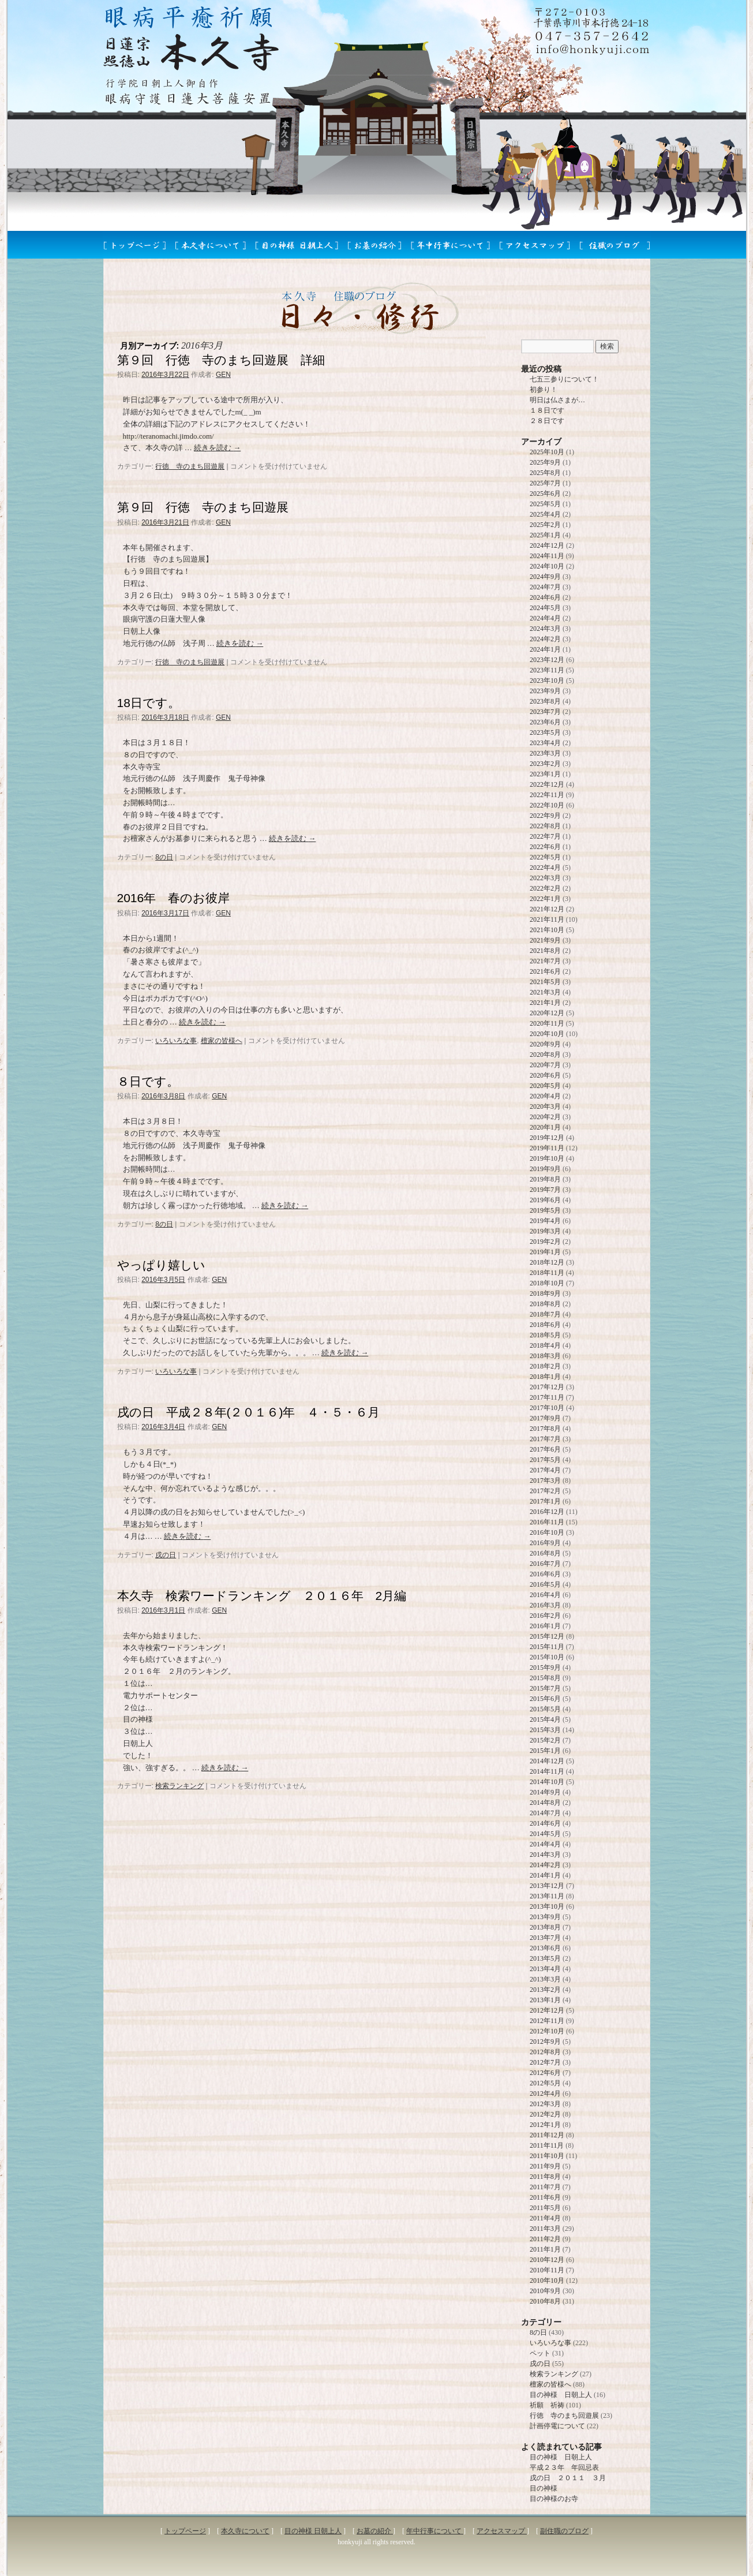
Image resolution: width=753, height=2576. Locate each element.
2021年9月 (545, 940)
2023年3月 (545, 753)
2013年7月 (545, 1938)
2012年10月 (547, 2031)
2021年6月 (545, 971)
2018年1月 (545, 1377)
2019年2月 (545, 1241)
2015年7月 (545, 1688)
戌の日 (165, 1555)
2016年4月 (545, 1595)
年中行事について (434, 2531)
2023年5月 (545, 732)
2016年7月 (545, 1564)
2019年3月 (545, 1231)
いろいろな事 (176, 1041)
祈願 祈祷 (547, 2405)
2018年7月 (545, 1314)
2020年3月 (545, 1106)
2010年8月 (545, 2301)
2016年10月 (547, 1532)
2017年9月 (545, 1418)
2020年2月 (545, 1117)
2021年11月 (547, 919)
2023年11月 (547, 670)
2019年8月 (545, 1179)
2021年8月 (545, 951)
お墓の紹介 (375, 2531)
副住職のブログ (564, 2531)
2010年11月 (547, 2270)
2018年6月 (545, 1325)
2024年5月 (545, 608)
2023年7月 (545, 712)
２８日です (547, 421)
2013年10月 (547, 1906)
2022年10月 (547, 805)
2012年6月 (545, 2073)
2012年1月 (545, 2125)
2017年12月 (547, 1387)
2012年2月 (545, 2114)
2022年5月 (545, 857)
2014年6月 (545, 1823)
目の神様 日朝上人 (561, 2395)
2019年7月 (545, 1190)
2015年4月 (545, 1719)
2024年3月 (545, 629)
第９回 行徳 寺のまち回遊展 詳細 (221, 360)
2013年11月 (547, 1896)
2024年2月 (545, 639)
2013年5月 (545, 1958)
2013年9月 (545, 1917)
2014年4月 (545, 1844)
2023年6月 (545, 722)
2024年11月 (547, 556)
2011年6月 (545, 2197)
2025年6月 (545, 493)
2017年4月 (545, 1470)
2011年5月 (545, 2208)
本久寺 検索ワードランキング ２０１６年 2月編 (262, 1595)
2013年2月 (545, 1990)
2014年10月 (547, 1782)
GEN (223, 375)
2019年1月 (545, 1252)
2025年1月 (545, 535)
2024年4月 (545, 618)
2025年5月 (545, 504)
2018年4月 (545, 1345)
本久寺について (245, 2531)
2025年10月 (547, 452)
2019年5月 (545, 1210)
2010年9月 (545, 2291)
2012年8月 (545, 2052)
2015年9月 (545, 1667)
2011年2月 (545, 2239)
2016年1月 (545, 1626)
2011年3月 (545, 2228)
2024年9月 (545, 577)
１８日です (547, 410)
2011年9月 (545, 2166)
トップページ (185, 2531)
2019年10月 (547, 1158)
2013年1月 (545, 2000)
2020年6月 (545, 1075)
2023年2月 (545, 764)
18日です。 (148, 702)
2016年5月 (545, 1584)
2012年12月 (547, 2010)
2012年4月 (545, 2093)
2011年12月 (547, 2135)
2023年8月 (545, 701)
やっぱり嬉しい (161, 1265)
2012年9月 (545, 2041)
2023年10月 (547, 680)
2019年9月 (545, 1169)
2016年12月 (547, 1512)
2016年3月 (545, 1605)
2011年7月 (545, 2187)
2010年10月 (547, 2280)
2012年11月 (547, 2021)
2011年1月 (545, 2249)
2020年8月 (545, 1054)
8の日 (164, 857)
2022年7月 (545, 836)
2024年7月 (545, 587)
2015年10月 (547, 1657)
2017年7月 (545, 1439)
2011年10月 (547, 2156)
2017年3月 (545, 1480)
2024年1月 (545, 649)
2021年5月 (545, 982)
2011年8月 (545, 2177)
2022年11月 (547, 795)
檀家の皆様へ (221, 1041)
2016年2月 (545, 1616)
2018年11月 (547, 1273)
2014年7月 (545, 1813)
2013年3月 (545, 1979)
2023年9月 (545, 691)
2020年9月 (545, 1044)
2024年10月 (547, 566)
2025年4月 (545, 514)
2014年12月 (547, 1761)
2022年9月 (545, 816)
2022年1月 (545, 899)
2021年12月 (547, 909)
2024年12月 (547, 545)
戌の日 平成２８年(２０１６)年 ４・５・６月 (248, 1412)
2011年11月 (547, 2145)
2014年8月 (545, 1803)
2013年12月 (547, 1886)
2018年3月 (545, 1356)
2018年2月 (545, 1366)
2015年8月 (545, 1678)
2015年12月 (547, 1636)
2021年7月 (545, 961)
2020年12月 (547, 1013)
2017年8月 (545, 1429)
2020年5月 (545, 1086)
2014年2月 (545, 1865)
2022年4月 (545, 867)
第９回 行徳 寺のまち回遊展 (203, 507)
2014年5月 (545, 1834)
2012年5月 (545, 2083)
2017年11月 (547, 1397)
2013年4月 (545, 1969)
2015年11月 (547, 1647)
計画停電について (557, 2426)
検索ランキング (179, 1786)
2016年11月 (547, 1522)
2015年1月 (545, 1751)
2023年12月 (547, 660)
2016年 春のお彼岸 (173, 897)
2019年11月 (547, 1148)
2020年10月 (547, 1034)
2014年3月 (545, 1854)
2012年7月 (545, 2062)
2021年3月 (545, 992)
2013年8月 (545, 1927)
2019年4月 (545, 1221)
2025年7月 (545, 483)
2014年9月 (545, 1792)
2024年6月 (545, 597)
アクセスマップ (502, 2531)
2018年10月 (547, 1283)
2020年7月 (545, 1065)
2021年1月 (545, 1003)
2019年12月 (547, 1138)
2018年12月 (547, 1262)
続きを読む (217, 447)
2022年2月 (545, 888)
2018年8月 (545, 1304)
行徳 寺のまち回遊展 (189, 466)
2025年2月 (545, 525)
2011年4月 (545, 2218)
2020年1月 (545, 1127)
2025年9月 (545, 462)
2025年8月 (545, 473)
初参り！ (543, 390)
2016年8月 (545, 1553)
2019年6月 (545, 1200)
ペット (540, 2353)
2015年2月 (545, 1740)
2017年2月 (545, 1491)
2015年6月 (545, 1699)
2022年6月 (545, 847)
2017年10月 (547, 1408)
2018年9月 (545, 1293)
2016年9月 (545, 1543)
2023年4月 (545, 743)
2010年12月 (547, 2260)
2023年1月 (545, 774)
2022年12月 (547, 784)
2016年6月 (545, 1574)
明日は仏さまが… (557, 400)
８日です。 (148, 1081)
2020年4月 (545, 1096)
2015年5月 (545, 1709)
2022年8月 (545, 826)
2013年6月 (545, 1948)
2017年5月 (545, 1460)
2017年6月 (545, 1449)
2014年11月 (547, 1771)
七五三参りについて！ (564, 379)
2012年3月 (545, 2104)
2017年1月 (545, 1501)
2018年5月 (545, 1335)
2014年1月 (545, 1875)
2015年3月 (545, 1730)
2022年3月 (545, 878)
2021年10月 (547, 930)
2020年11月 (547, 1023)
